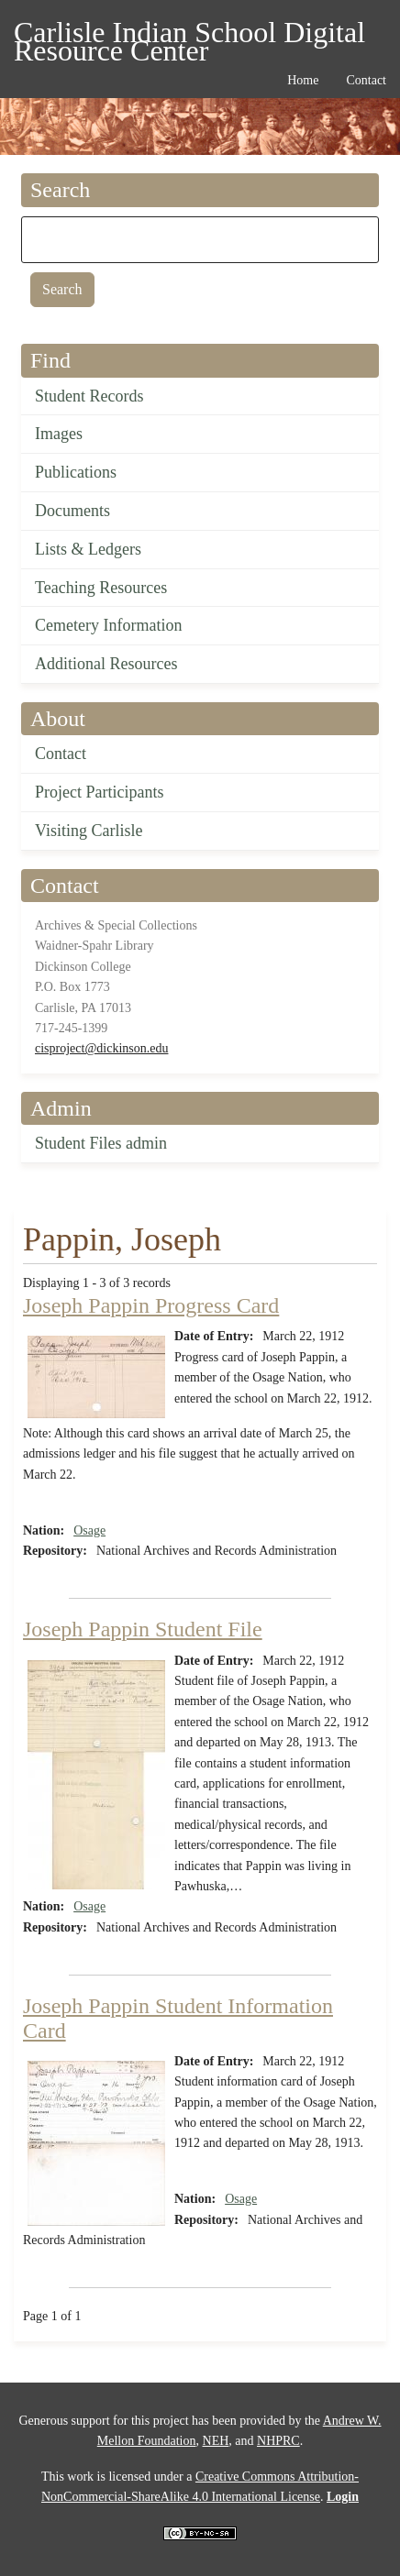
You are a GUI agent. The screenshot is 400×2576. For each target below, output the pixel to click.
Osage (89, 1530)
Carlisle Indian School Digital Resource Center (189, 35)
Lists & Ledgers (88, 549)
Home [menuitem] (302, 80)
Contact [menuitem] (366, 80)
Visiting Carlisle (88, 830)
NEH (216, 2441)
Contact (60, 753)
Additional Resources (106, 664)
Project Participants (99, 792)
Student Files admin (101, 1143)
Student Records (89, 396)
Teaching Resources (101, 587)
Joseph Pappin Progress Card (151, 1305)
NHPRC (278, 2441)
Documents (72, 510)
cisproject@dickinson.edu (101, 1048)
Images (59, 433)
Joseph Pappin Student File (142, 1629)
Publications (76, 472)
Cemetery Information (108, 625)
